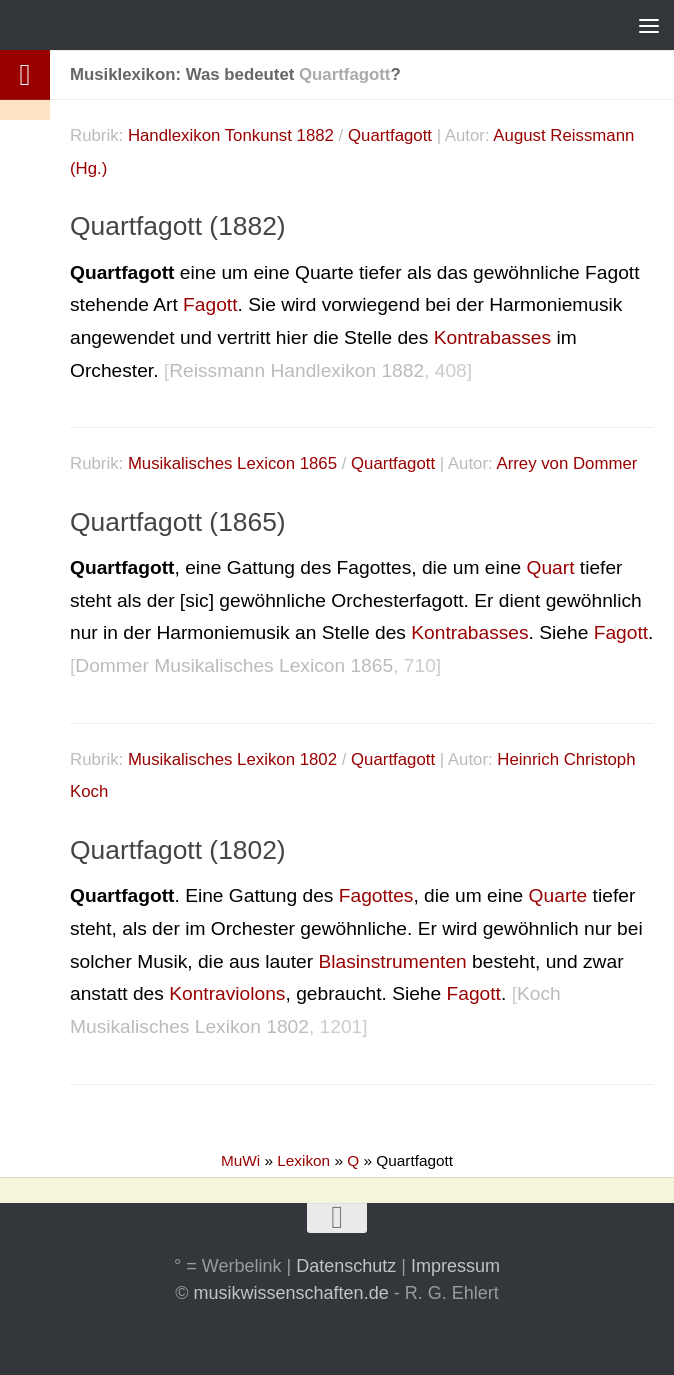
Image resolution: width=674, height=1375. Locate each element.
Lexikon (303, 1160)
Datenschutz (346, 1266)
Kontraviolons (227, 993)
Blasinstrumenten (392, 961)
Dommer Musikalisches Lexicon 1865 (234, 665)
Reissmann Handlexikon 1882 (296, 370)
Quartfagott (390, 135)
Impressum (455, 1266)
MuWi (240, 1160)
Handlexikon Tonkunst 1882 (231, 135)
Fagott (210, 304)
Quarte (558, 895)
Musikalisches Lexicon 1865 (232, 463)
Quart (550, 567)
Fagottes (376, 895)
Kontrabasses (492, 337)
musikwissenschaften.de (291, 1293)
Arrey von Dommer (566, 463)
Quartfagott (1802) (178, 850)
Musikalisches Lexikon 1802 (232, 759)
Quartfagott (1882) (178, 226)
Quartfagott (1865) (178, 522)
